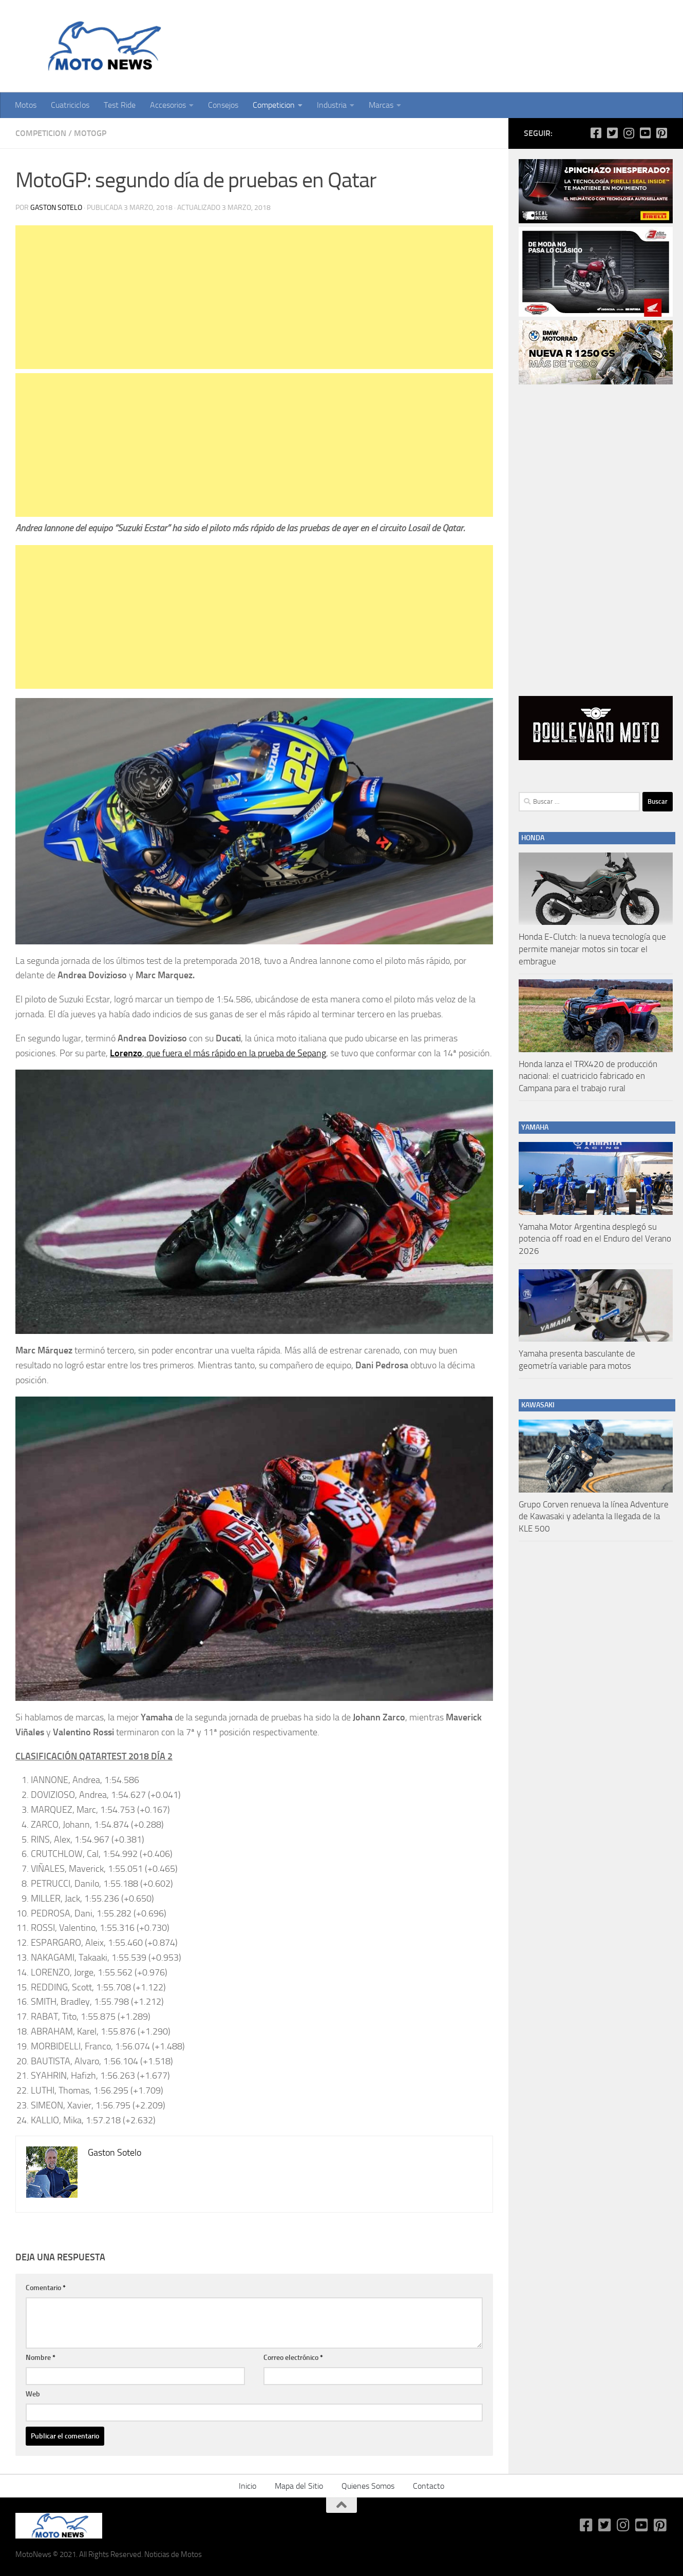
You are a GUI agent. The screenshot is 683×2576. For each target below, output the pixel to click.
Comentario (46, 2287)
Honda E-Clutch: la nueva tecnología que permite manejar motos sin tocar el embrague (592, 949)
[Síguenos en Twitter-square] (612, 133)
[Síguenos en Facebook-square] (596, 133)
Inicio (247, 2486)
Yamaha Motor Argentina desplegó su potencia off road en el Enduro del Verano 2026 (595, 1239)
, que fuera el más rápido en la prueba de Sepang (218, 1053)
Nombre (40, 2357)
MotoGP (90, 133)
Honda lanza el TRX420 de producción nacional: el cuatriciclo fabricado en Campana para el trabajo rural (588, 1076)
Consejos (223, 105)
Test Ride (120, 105)
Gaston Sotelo (56, 207)
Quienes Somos (368, 2486)
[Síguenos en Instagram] (628, 133)
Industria (332, 105)
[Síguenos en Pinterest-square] (661, 133)
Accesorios (168, 105)
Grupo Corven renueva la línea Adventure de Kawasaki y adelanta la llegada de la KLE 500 (594, 1516)
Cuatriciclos (70, 105)
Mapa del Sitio (299, 2486)
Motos (25, 105)
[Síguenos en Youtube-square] (645, 133)
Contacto (428, 2486)
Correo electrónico (293, 2357)
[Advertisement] (254, 297)
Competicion (274, 105)
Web (33, 2394)
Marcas (381, 105)
